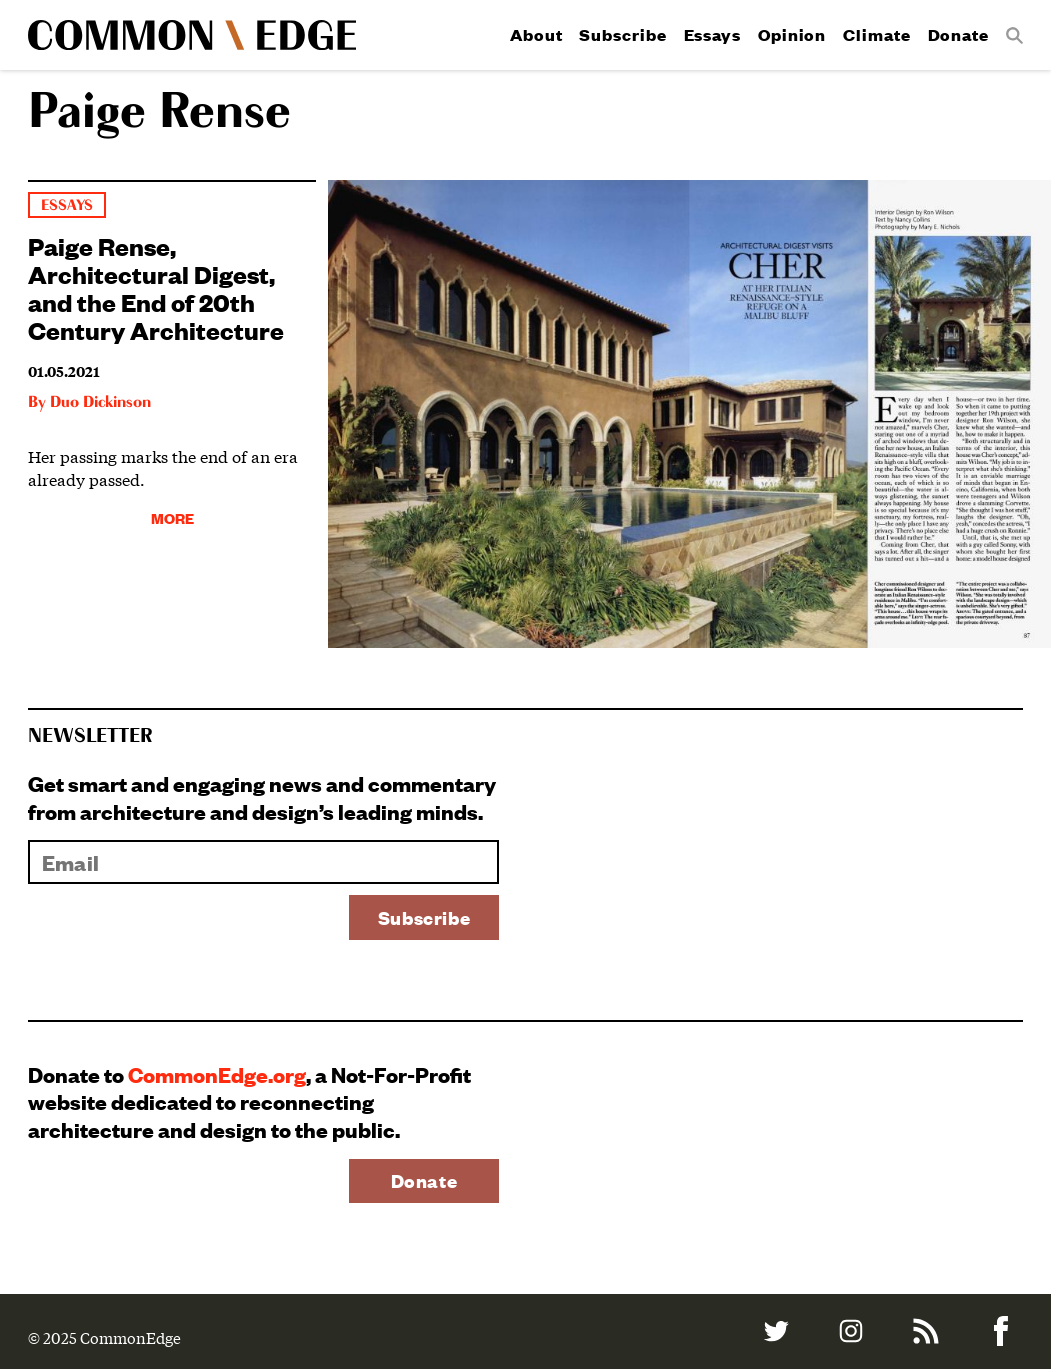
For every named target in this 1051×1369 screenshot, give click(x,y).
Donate (958, 34)
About (536, 34)
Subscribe (622, 34)
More (172, 517)
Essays (712, 34)
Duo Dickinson (100, 403)
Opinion (792, 34)
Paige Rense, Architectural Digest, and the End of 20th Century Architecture (156, 287)
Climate (876, 34)
